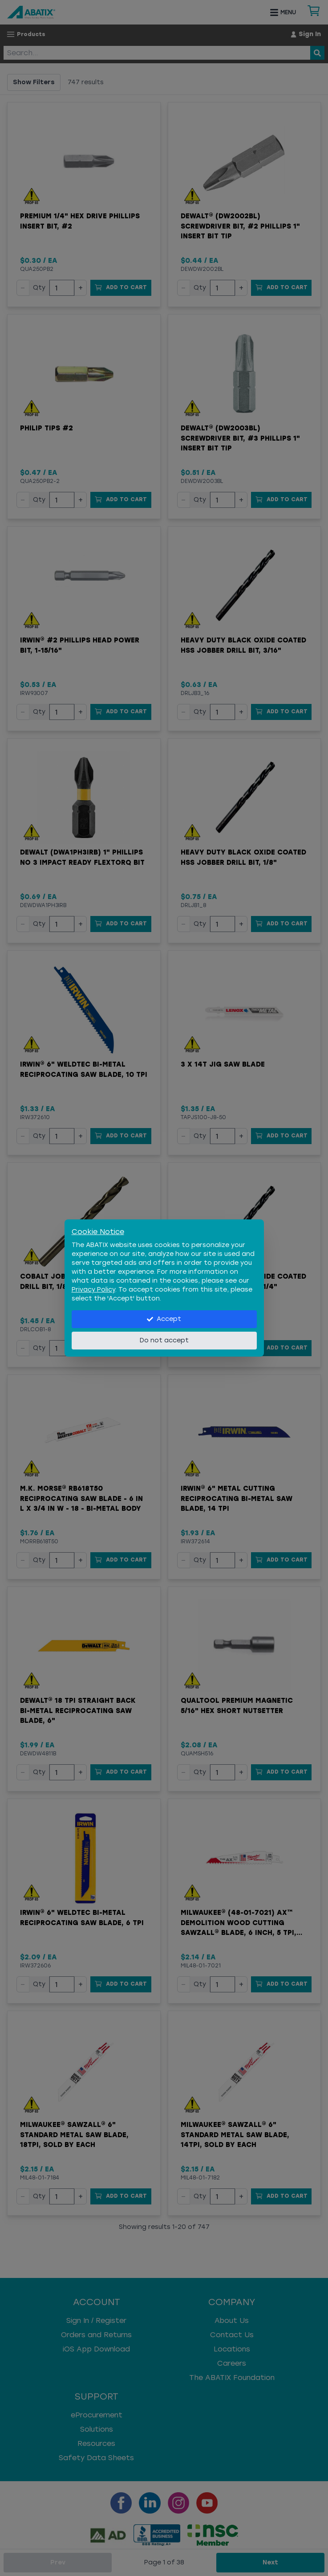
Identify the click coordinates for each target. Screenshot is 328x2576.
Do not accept (164, 1340)
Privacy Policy (93, 1289)
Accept (164, 1319)
